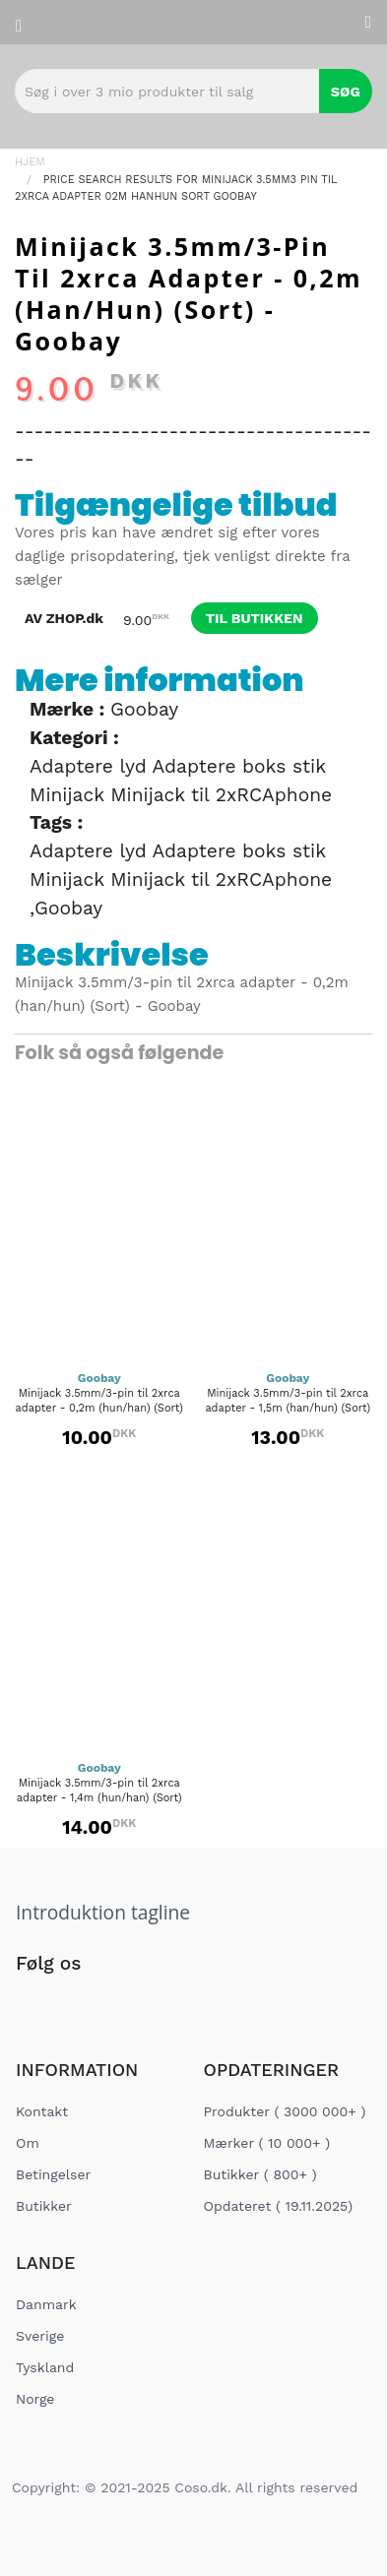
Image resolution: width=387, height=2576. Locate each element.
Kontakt (42, 2111)
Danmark (46, 2304)
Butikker (44, 2206)
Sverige (40, 2336)
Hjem (30, 162)
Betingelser (53, 2174)
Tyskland (45, 2367)
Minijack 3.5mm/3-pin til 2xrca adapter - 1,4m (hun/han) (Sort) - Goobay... (99, 1798)
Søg (345, 91)
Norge (35, 2399)
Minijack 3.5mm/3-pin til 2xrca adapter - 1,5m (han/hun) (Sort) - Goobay (287, 1408)
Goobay (144, 709)
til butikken (254, 618)
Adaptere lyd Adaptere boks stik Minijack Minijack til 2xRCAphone (181, 780)
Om (27, 2143)
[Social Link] (32, 2004)
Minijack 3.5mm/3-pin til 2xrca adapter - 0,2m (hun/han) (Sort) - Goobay (99, 1408)
